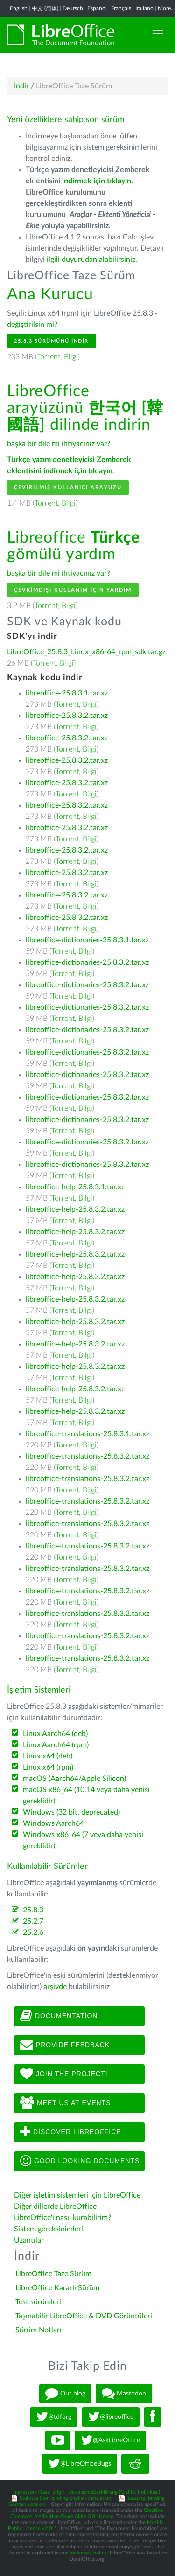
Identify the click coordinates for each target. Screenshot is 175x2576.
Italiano (144, 8)
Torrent (48, 357)
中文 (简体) (45, 8)
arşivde (55, 1986)
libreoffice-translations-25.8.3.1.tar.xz (87, 1434)
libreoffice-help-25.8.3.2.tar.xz (75, 1209)
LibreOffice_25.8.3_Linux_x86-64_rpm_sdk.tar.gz (86, 652)
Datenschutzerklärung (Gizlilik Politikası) (114, 2492)
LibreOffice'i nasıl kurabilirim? (62, 2217)
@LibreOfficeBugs (79, 2463)
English (19, 8)
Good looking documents (80, 2161)
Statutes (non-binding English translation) (66, 2498)
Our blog (65, 2393)
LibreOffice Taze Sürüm (53, 2274)
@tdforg (53, 2417)
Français (121, 8)
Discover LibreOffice (70, 2132)
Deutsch (73, 8)
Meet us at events (65, 2103)
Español (97, 8)
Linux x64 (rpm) (48, 1767)
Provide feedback (65, 2045)
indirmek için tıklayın (96, 181)
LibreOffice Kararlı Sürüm (57, 2288)
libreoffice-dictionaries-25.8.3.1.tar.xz (87, 940)
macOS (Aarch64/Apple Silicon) (74, 1778)
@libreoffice (110, 2417)
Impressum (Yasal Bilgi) (38, 2492)
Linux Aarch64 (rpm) (56, 1745)
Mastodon (124, 2393)
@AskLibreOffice (110, 2440)
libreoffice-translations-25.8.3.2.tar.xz (87, 1456)
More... (166, 8)
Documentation (59, 2016)
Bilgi (71, 357)
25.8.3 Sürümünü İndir (51, 341)
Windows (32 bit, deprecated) (71, 1812)
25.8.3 (33, 1910)
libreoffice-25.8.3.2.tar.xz (67, 715)
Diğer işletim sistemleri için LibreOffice (77, 2195)
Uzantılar (29, 2240)
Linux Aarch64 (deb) (55, 1733)
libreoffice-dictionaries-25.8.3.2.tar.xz (87, 962)
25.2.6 (33, 1932)
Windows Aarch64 (53, 1823)
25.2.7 (33, 1921)
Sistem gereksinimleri (48, 2229)
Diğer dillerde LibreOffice (55, 2206)
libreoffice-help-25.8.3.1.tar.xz (75, 1187)
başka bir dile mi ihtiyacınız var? (58, 444)
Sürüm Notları (38, 2330)
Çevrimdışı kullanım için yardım (73, 590)
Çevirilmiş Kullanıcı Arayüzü (68, 487)
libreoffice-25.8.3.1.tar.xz (67, 693)
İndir (21, 86)
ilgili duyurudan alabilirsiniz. (92, 259)
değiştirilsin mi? (32, 324)
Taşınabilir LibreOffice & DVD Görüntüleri (83, 2316)
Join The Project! (64, 2074)
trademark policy (88, 2552)
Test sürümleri (38, 2302)
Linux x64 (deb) (47, 1756)
